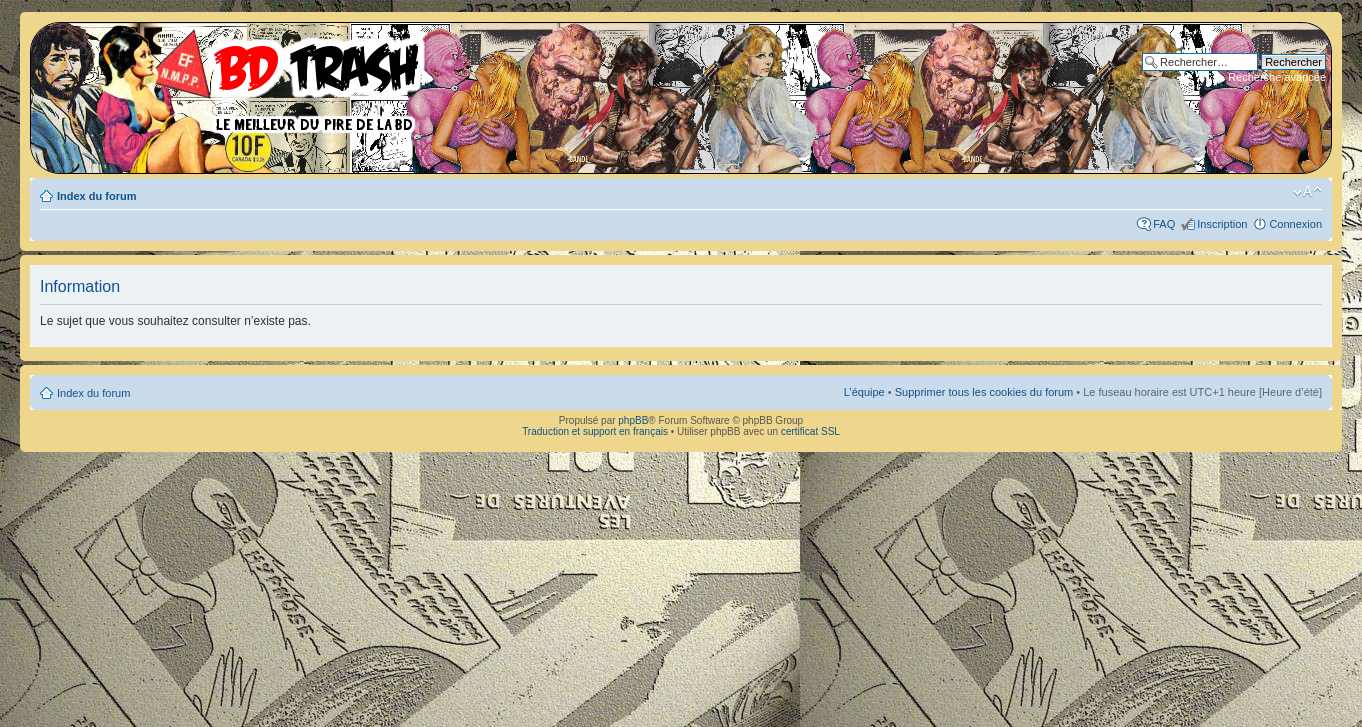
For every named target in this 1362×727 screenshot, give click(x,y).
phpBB (633, 420)
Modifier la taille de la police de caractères (1307, 192)
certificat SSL (810, 431)
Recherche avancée (1277, 77)
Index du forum (96, 196)
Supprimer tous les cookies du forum (984, 392)
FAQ (1164, 224)
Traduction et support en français (595, 431)
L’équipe (864, 392)
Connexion (1295, 224)
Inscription (1222, 224)
